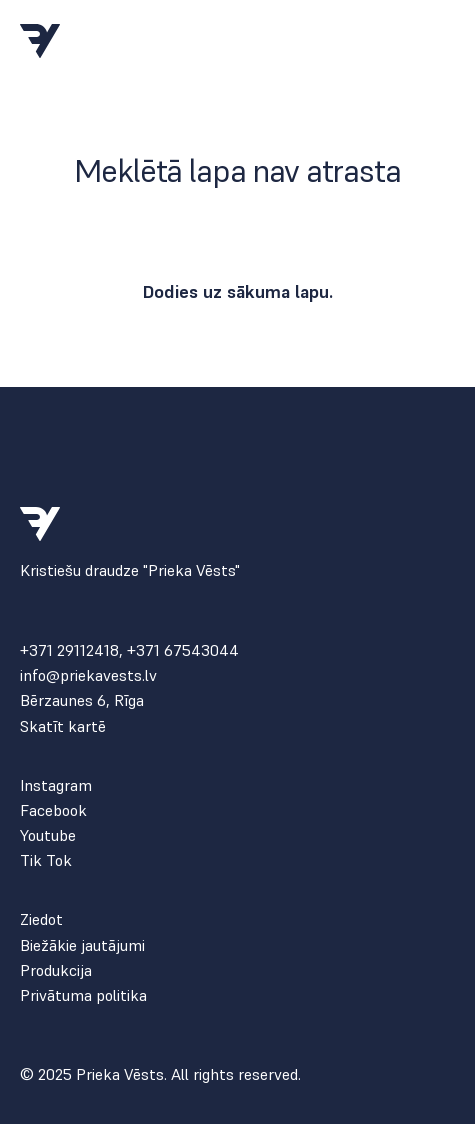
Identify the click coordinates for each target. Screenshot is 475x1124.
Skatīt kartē (63, 726)
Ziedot (41, 919)
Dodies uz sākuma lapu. (237, 291)
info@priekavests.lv (88, 675)
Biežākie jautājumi (82, 945)
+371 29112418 (69, 650)
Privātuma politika (83, 995)
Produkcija (56, 970)
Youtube (48, 835)
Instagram (56, 785)
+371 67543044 (183, 650)
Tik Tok (46, 860)
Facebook (53, 810)
